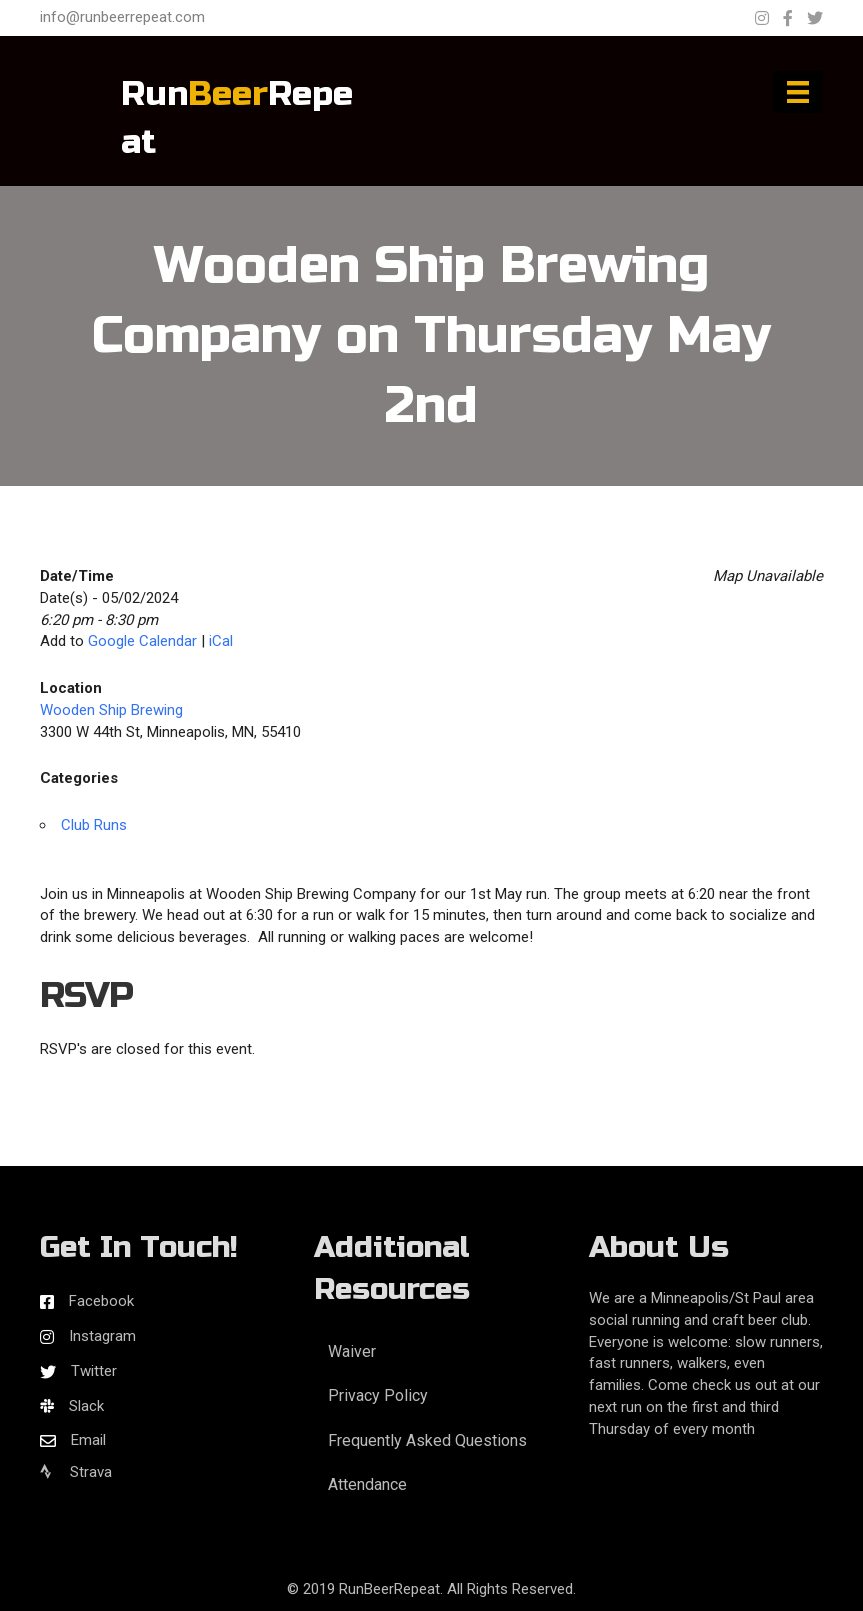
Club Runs (94, 825)
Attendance (367, 1484)
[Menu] (798, 92)
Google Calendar (142, 641)
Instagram (102, 1336)
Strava (76, 1472)
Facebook (101, 1301)
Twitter (94, 1371)
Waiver (352, 1351)
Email (88, 1440)
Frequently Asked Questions (427, 1440)
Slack (86, 1406)
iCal (221, 641)
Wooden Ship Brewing (111, 710)
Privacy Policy (378, 1395)
